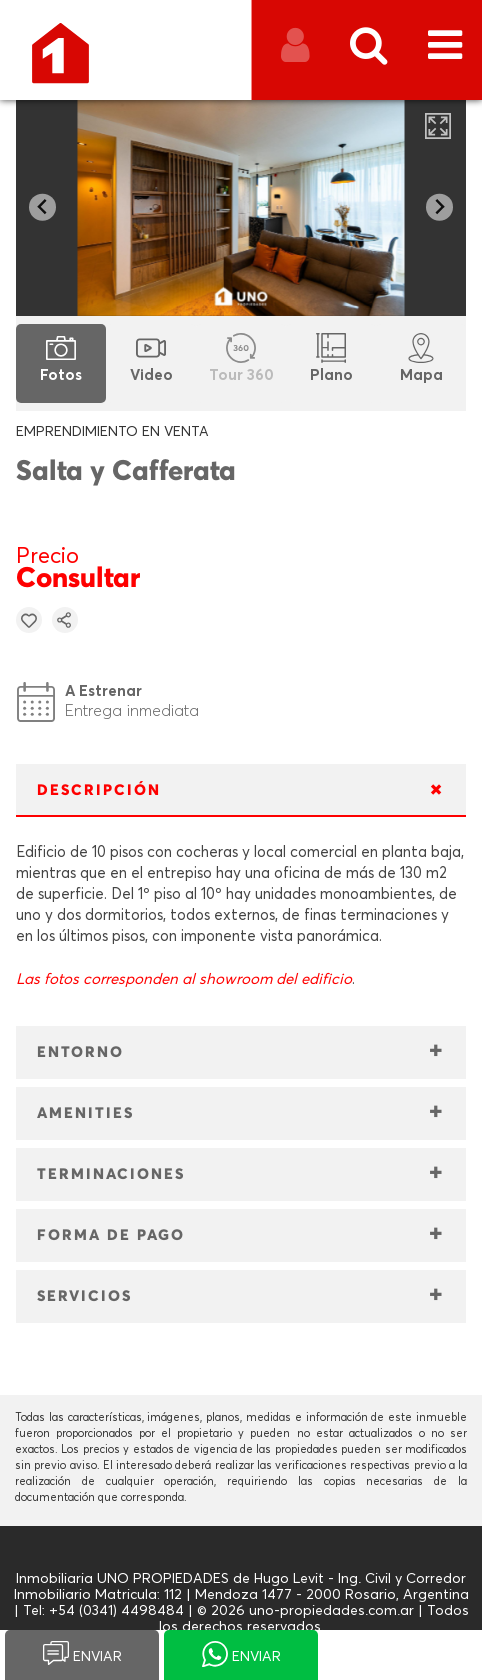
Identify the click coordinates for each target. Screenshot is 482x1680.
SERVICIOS (84, 1296)
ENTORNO (80, 1052)
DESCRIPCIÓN (99, 790)
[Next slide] (439, 207)
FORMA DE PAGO (111, 1235)
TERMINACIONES (111, 1174)
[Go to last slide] (42, 207)
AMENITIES (85, 1113)
